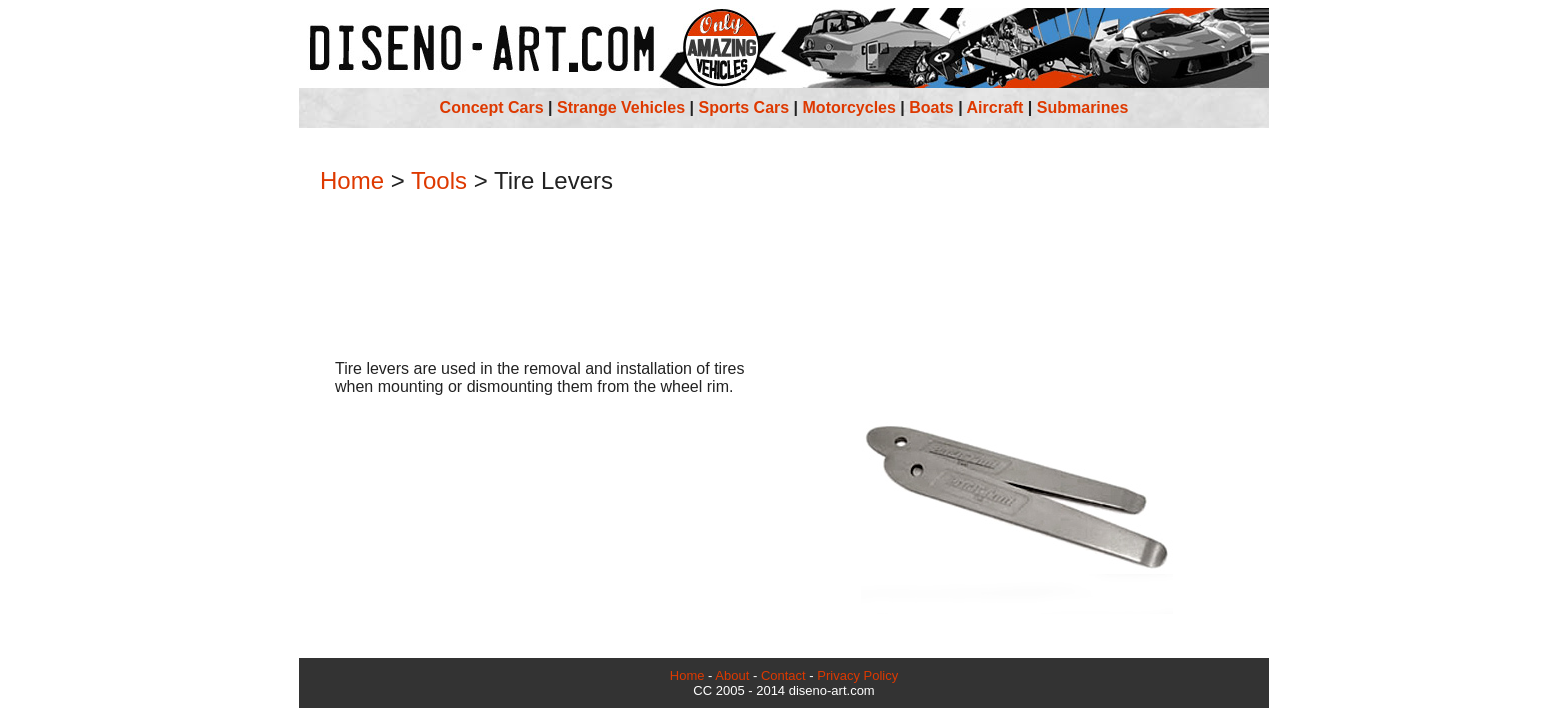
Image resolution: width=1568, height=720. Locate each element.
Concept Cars (492, 107)
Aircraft (995, 107)
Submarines (1083, 107)
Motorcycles (849, 107)
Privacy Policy (857, 675)
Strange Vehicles (621, 107)
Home (352, 180)
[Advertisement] (784, 279)
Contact (783, 675)
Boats (931, 107)
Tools (439, 180)
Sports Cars (743, 107)
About (732, 675)
